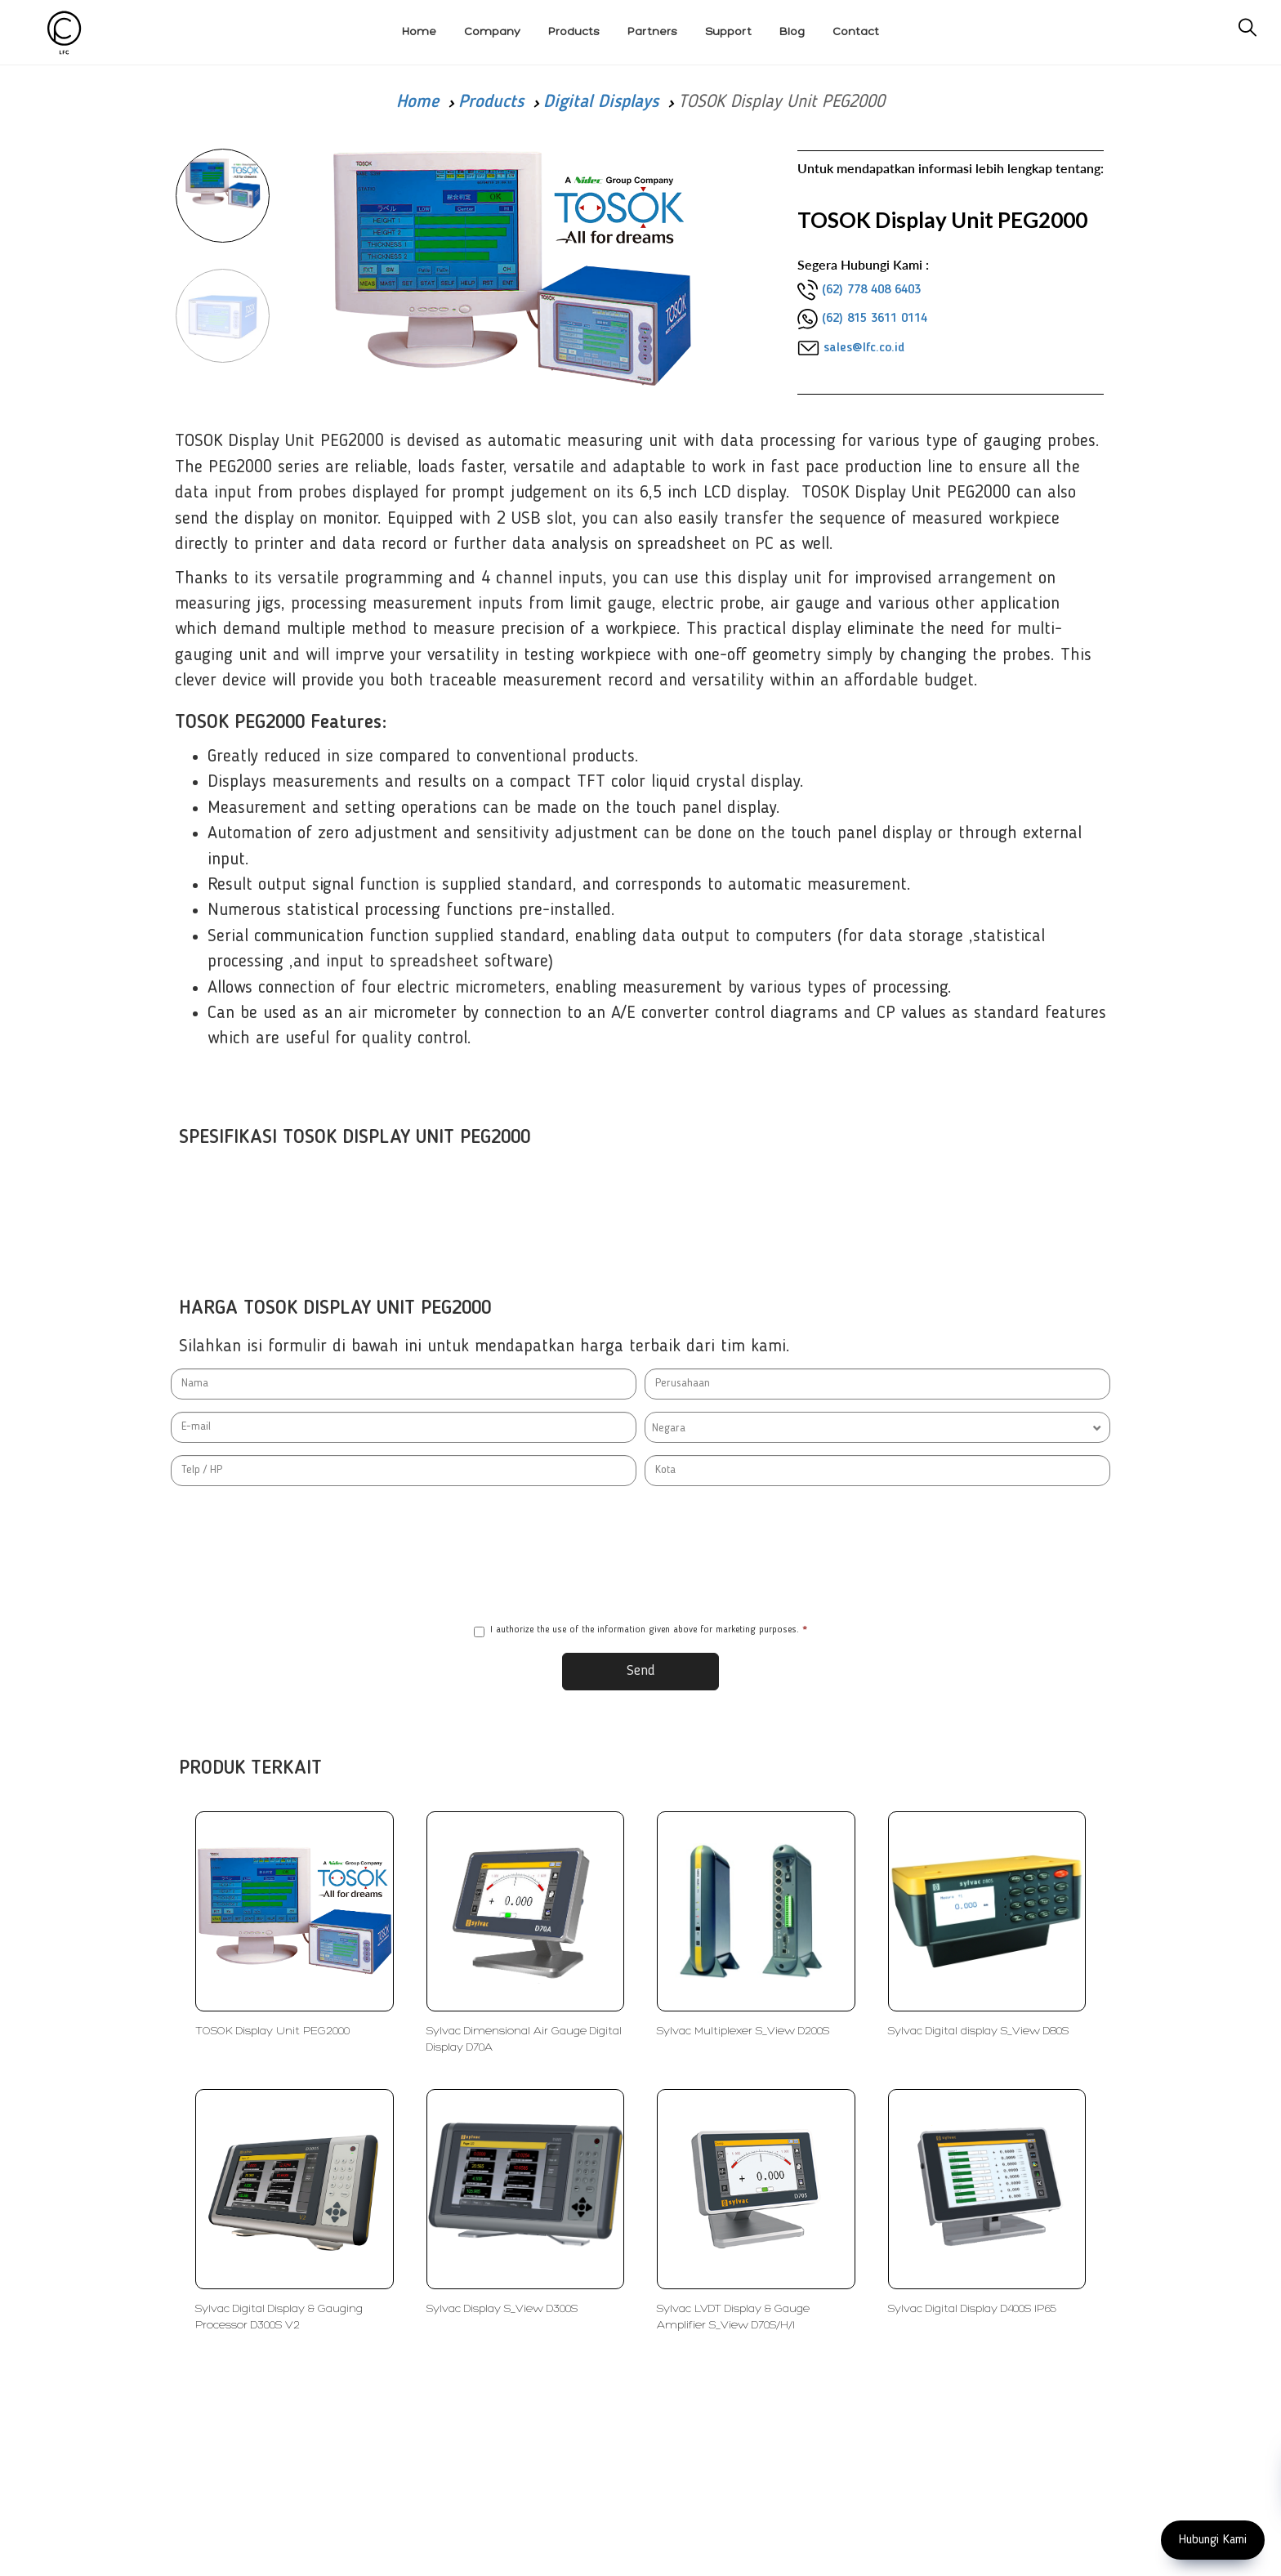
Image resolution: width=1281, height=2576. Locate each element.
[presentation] (640, 1555)
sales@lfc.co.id (864, 348)
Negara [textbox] (668, 1428)
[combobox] (877, 1427)
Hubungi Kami (1213, 2540)
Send (641, 1670)
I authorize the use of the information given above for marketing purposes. (640, 1631)
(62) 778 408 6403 (871, 290)
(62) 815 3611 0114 (874, 318)
